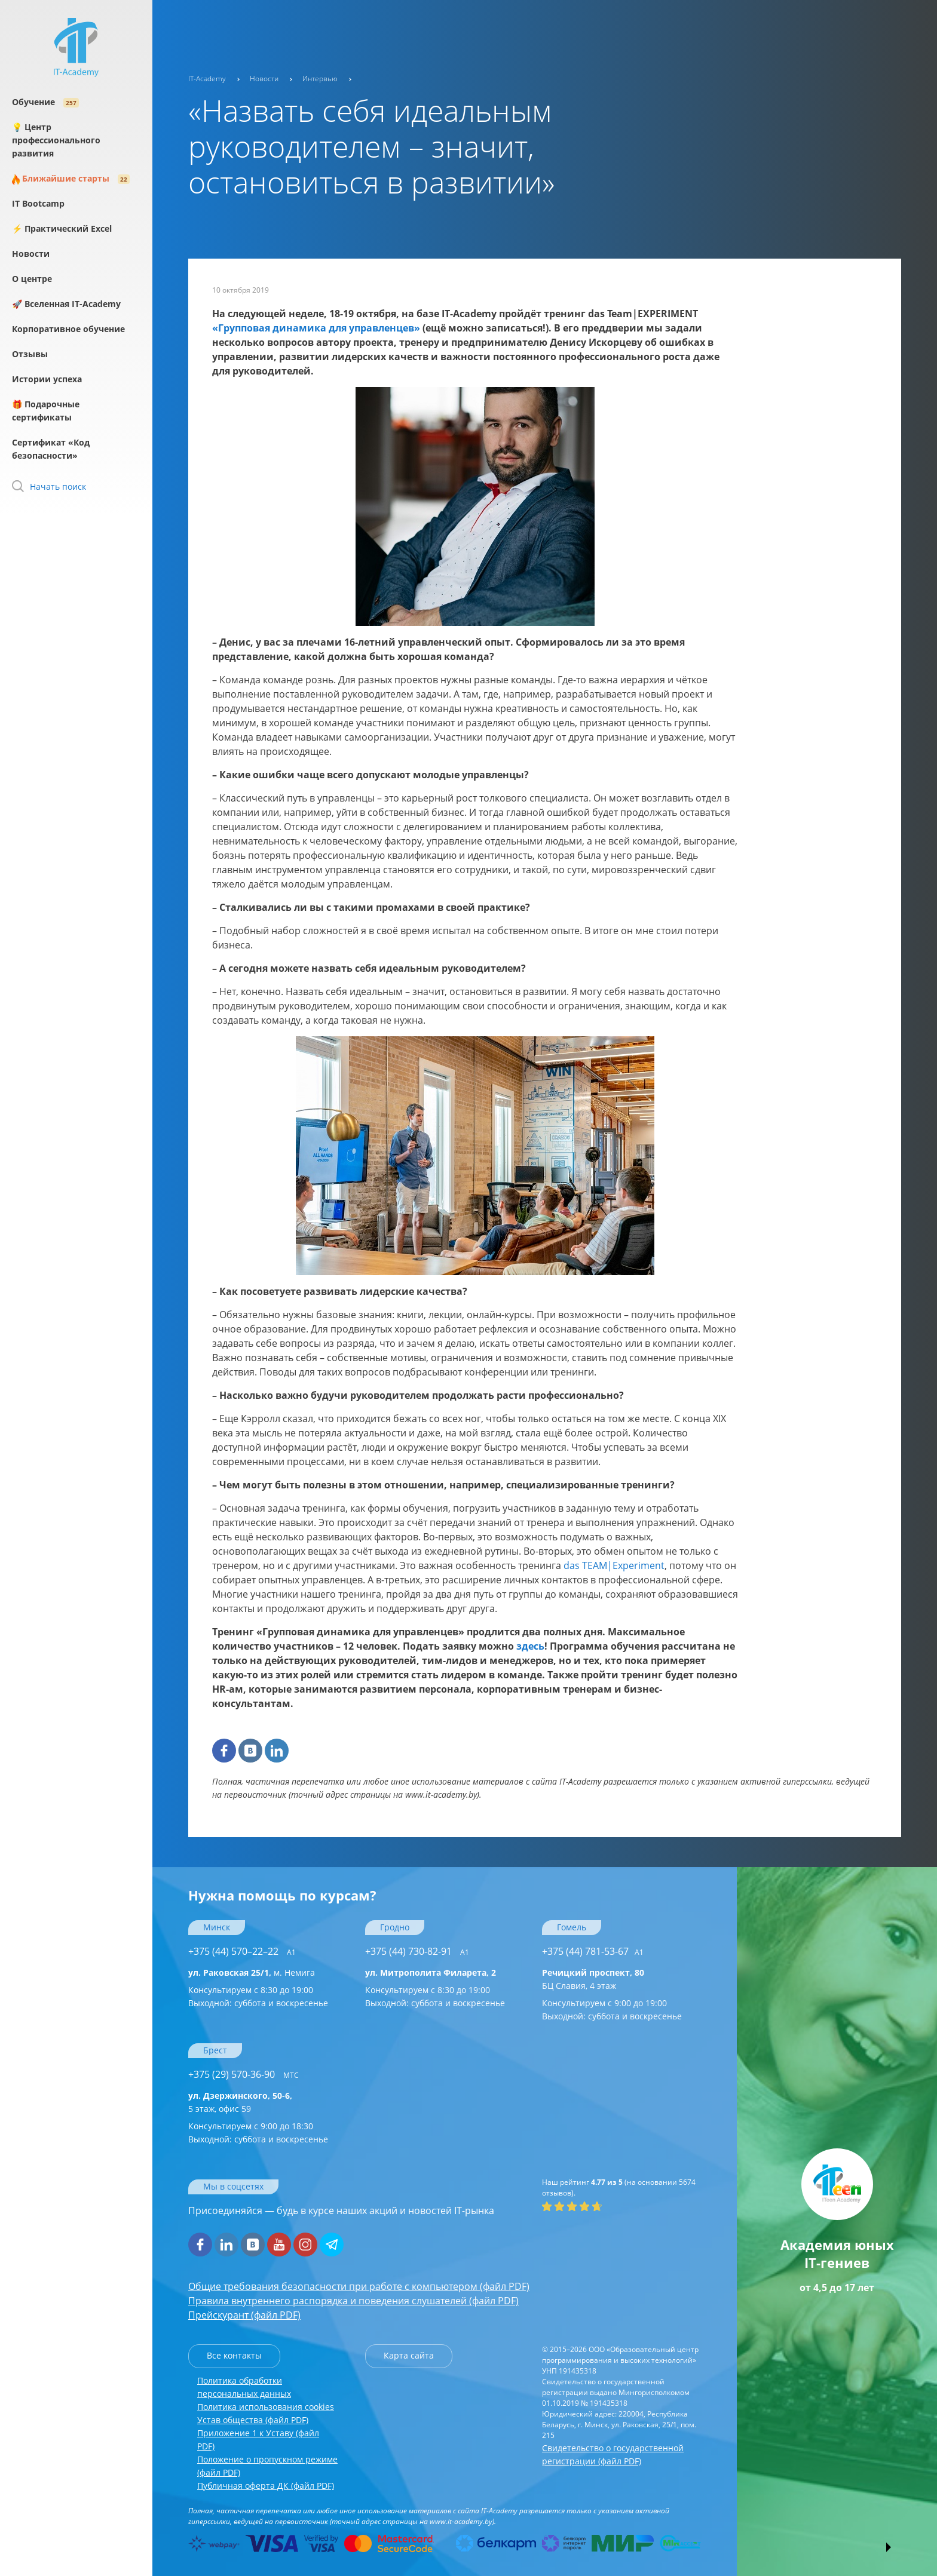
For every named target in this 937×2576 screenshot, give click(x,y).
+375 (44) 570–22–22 (242, 1951)
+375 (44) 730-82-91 (417, 1951)
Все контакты (234, 2355)
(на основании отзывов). (619, 2187)
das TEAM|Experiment (614, 1565)
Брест (215, 2050)
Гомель (571, 1927)
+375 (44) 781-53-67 (593, 1951)
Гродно (394, 1927)
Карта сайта (409, 2355)
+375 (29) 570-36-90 (243, 2074)
